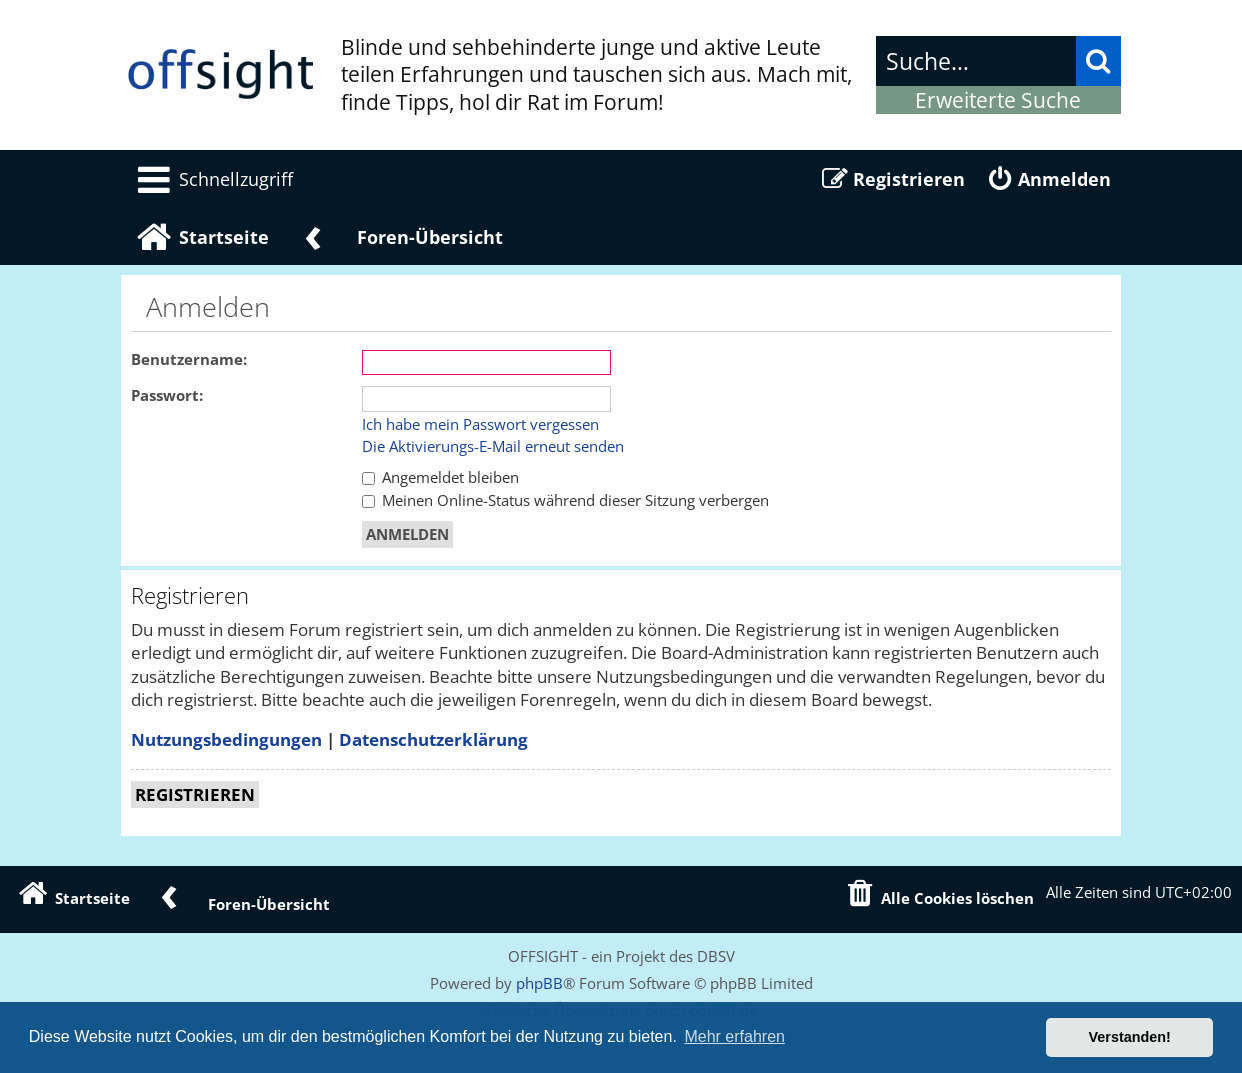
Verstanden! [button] (1130, 1037)
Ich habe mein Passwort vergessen (480, 425)
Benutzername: (189, 359)
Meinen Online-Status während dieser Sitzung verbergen (565, 500)
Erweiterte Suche (998, 100)
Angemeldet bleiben (440, 477)
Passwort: (167, 395)
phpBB (539, 983)
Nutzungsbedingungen (226, 739)
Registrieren (195, 794)
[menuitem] (212, 179)
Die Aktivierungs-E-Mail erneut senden (493, 447)
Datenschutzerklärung (433, 739)
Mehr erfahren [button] (734, 1036)
